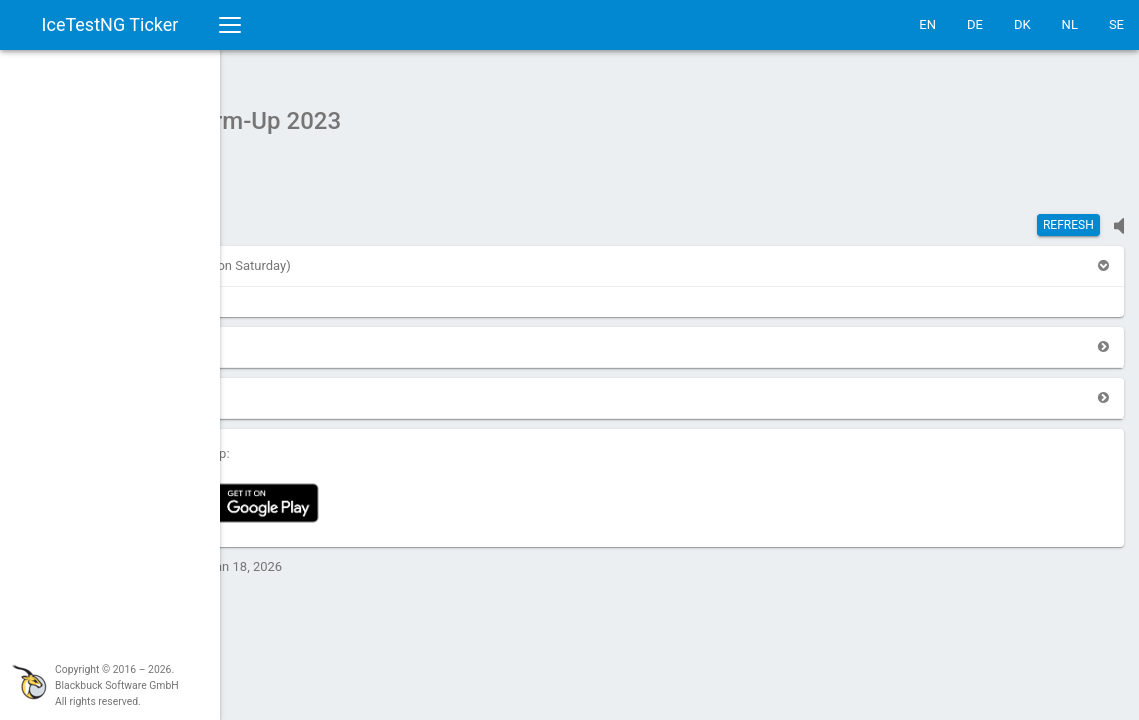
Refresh (1068, 215)
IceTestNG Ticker (110, 24)
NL (1070, 24)
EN (927, 24)
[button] (273, 255)
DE (975, 24)
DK (1022, 24)
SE (1116, 24)
